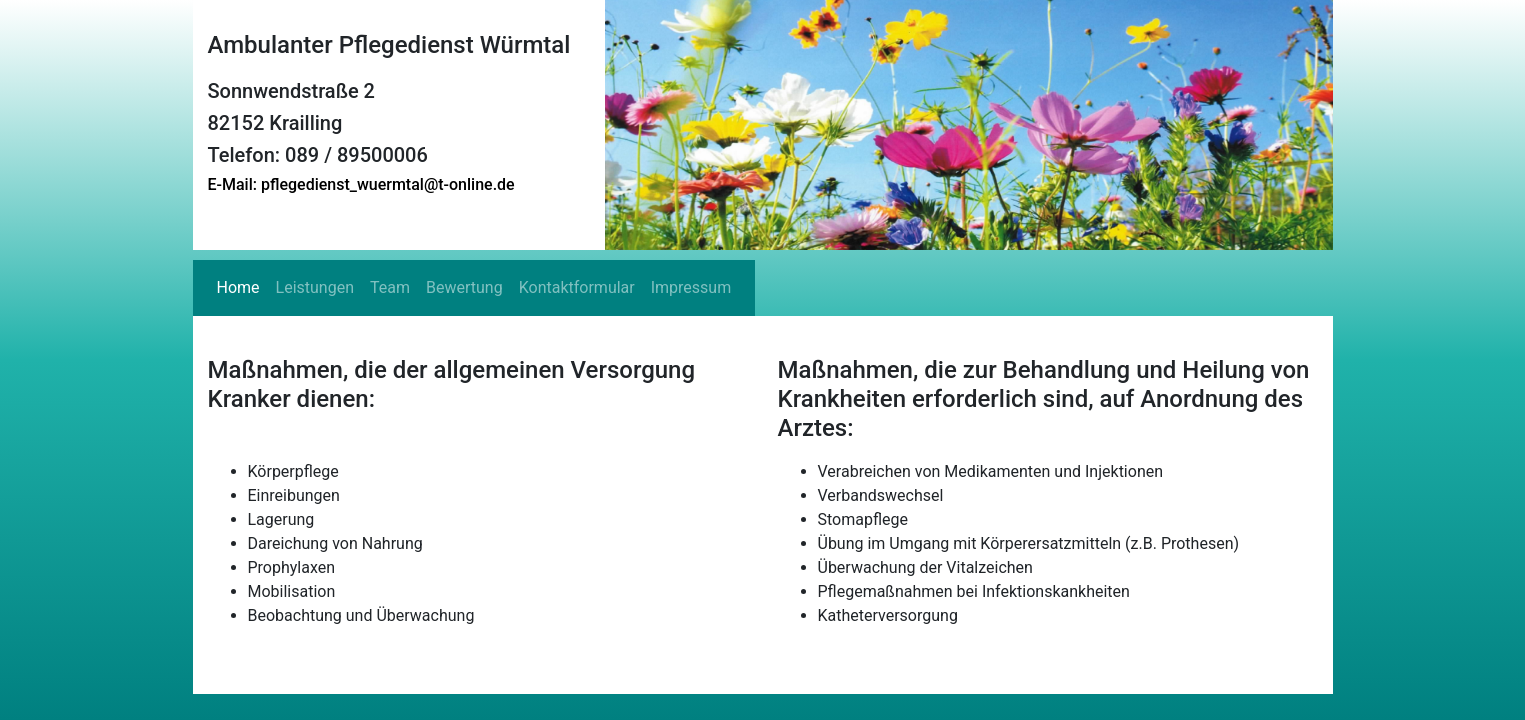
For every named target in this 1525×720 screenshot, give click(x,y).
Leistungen (315, 287)
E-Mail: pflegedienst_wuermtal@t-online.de (361, 184)
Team (390, 287)
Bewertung (464, 287)
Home (238, 287)
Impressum (691, 287)
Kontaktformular (577, 287)
